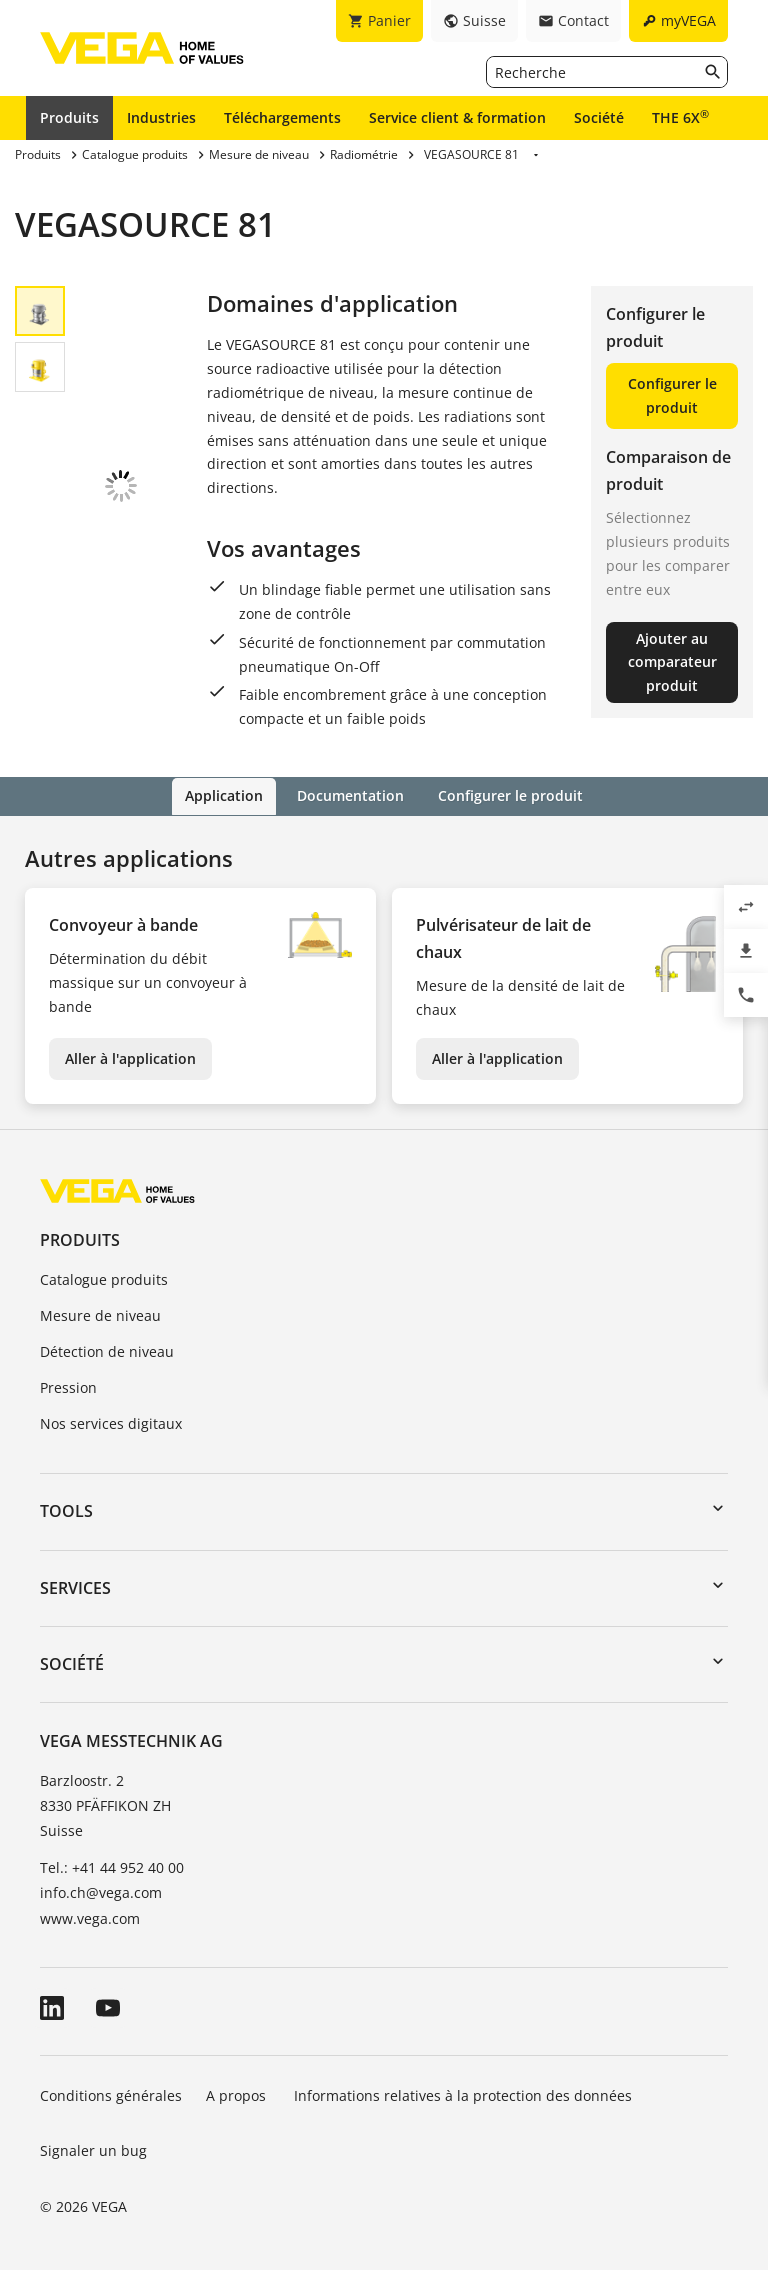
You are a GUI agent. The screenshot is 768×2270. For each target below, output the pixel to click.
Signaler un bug (93, 2150)
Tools (66, 1511)
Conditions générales (111, 2094)
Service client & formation (457, 117)
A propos (238, 2094)
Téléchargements (282, 117)
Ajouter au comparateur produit (672, 662)
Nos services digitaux (111, 1422)
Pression (68, 1386)
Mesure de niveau (100, 1314)
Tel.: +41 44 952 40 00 (112, 1866)
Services (75, 1587)
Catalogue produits (104, 1279)
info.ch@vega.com (101, 1892)
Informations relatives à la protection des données (463, 2094)
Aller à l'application (130, 1057)
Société (599, 117)
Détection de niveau (107, 1350)
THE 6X (680, 117)
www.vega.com (90, 1917)
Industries (161, 117)
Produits (69, 117)
